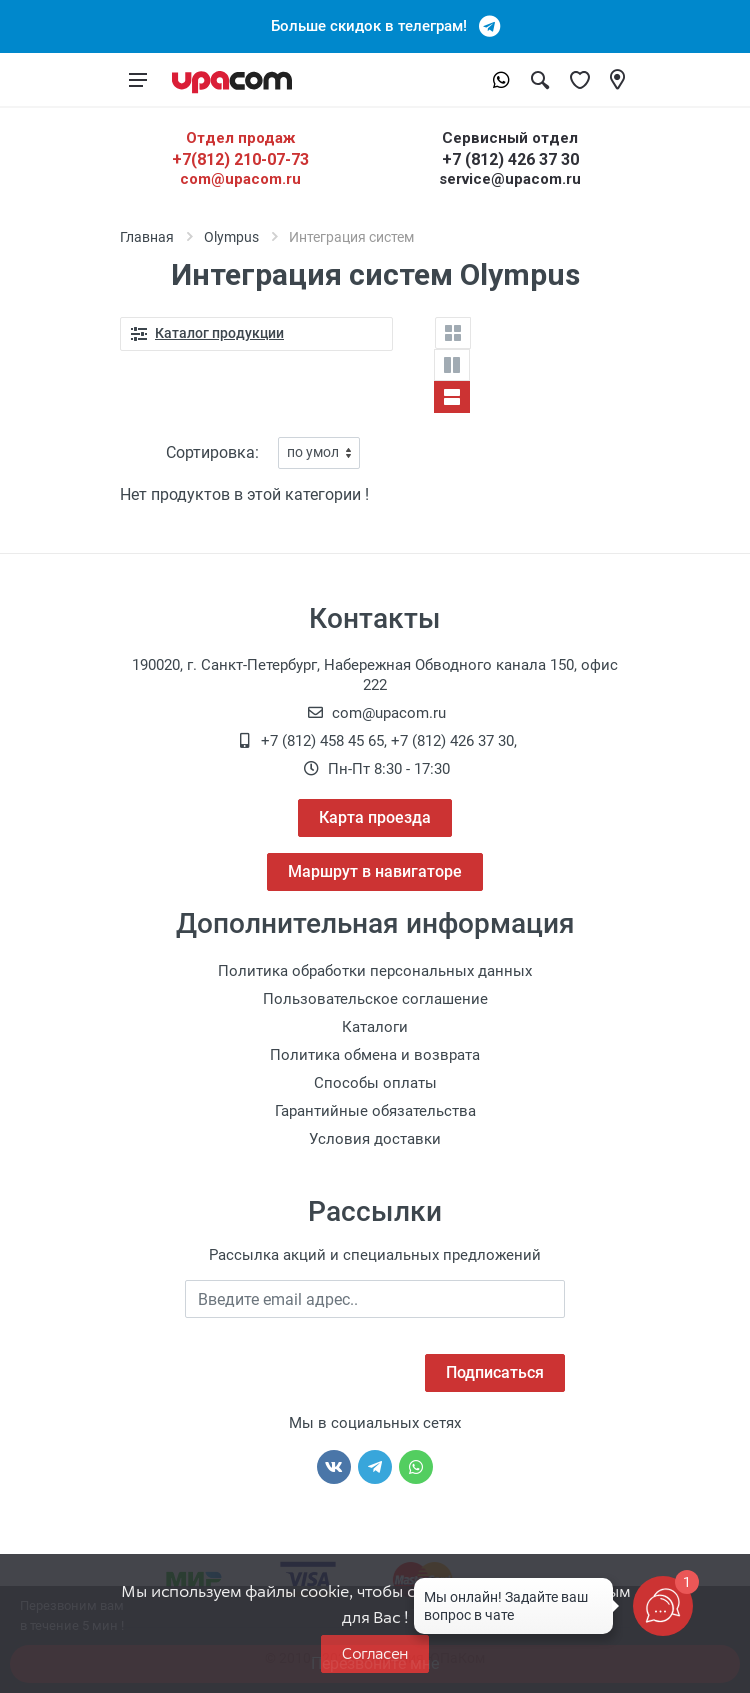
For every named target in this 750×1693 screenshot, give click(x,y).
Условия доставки (375, 1139)
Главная (147, 237)
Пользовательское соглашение (375, 999)
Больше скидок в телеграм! (375, 26)
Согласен (375, 1653)
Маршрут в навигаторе (375, 871)
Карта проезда (375, 817)
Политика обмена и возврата (375, 1055)
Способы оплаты (375, 1083)
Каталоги (375, 1027)
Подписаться (495, 1372)
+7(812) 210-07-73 (240, 159)
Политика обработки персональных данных (375, 971)
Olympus (231, 237)
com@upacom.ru (240, 179)
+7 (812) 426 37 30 (510, 159)
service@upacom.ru (510, 179)
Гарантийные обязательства (375, 1111)
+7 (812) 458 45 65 (322, 741)
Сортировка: (212, 452)
